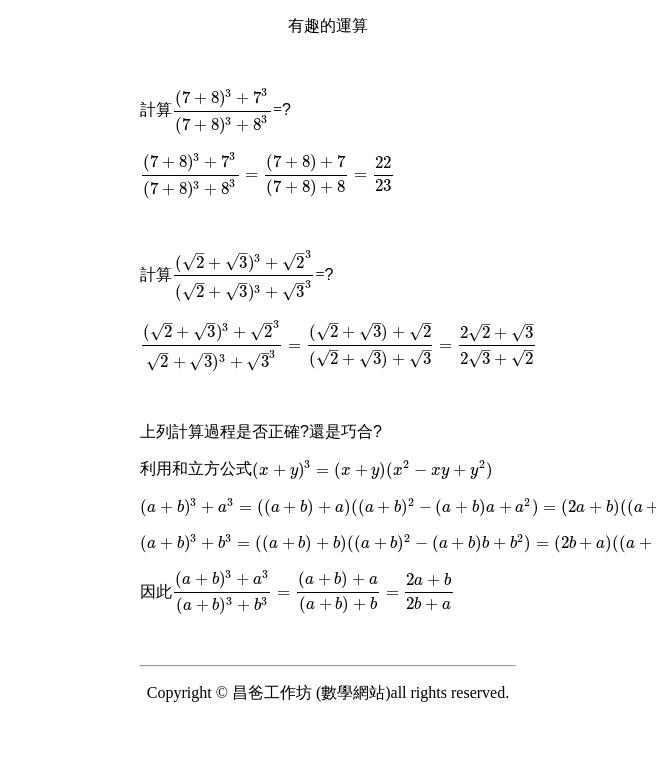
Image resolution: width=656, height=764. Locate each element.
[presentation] (222, 109)
